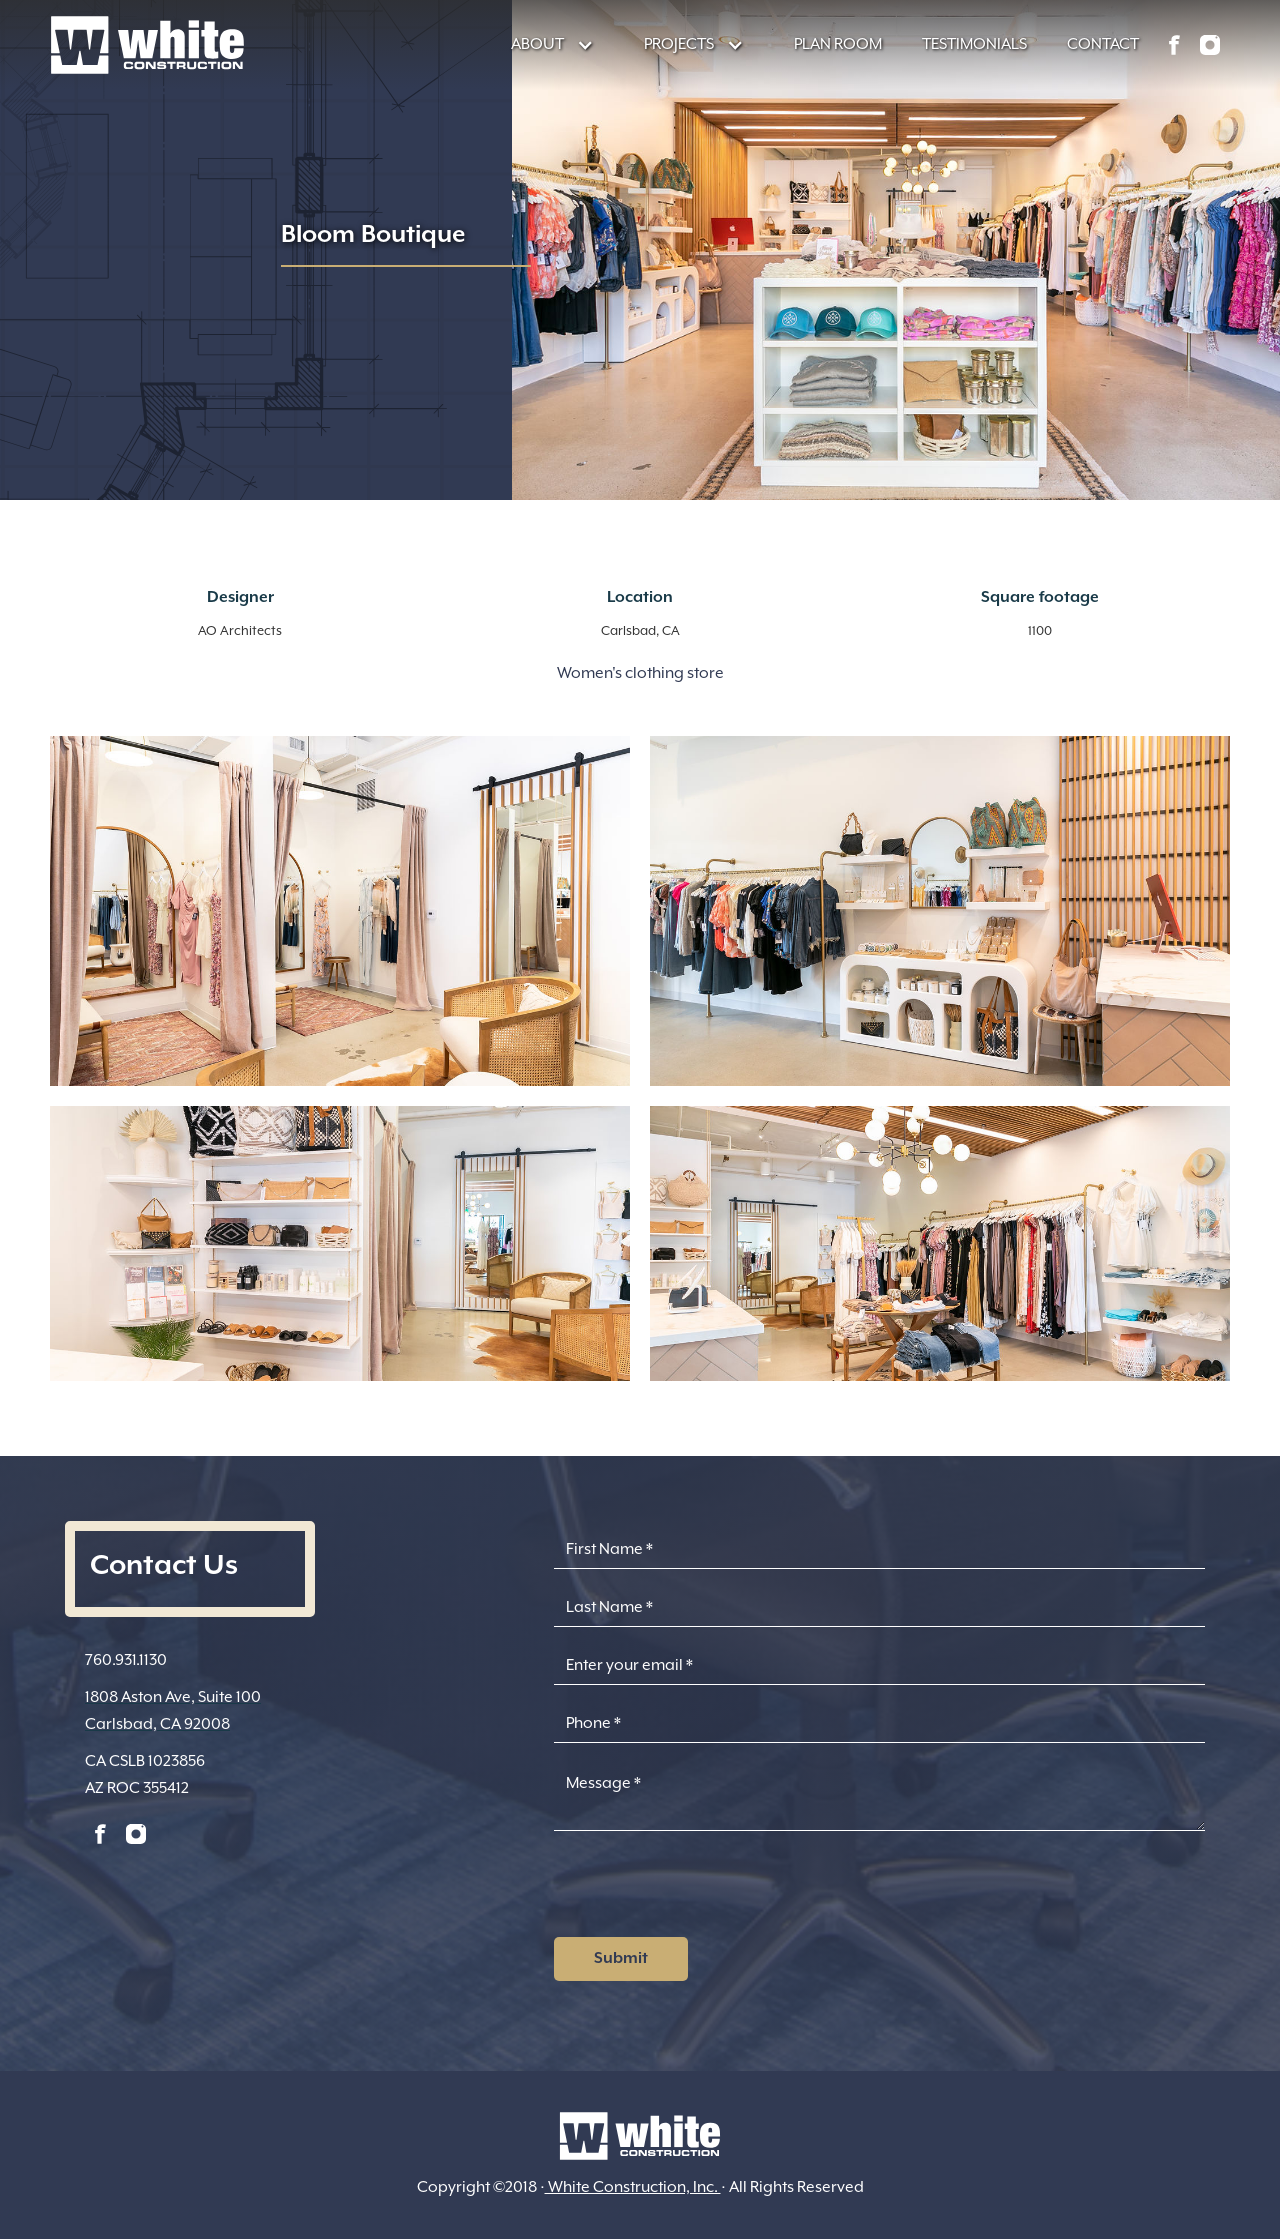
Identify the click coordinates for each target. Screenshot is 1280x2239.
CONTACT (1103, 44)
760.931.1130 (126, 1660)
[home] (147, 45)
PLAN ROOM (838, 44)
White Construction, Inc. (633, 2187)
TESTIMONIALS (974, 44)
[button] (542, 44)
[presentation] (706, 1890)
